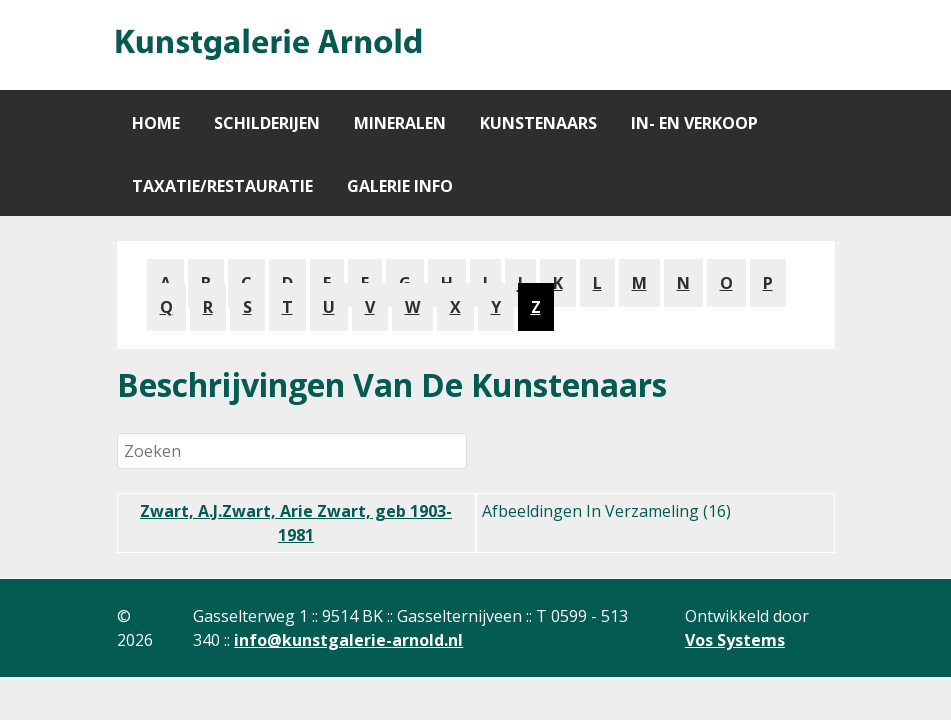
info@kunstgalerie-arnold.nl (348, 640)
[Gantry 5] (267, 45)
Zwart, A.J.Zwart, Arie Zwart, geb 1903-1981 (296, 523)
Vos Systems (735, 640)
